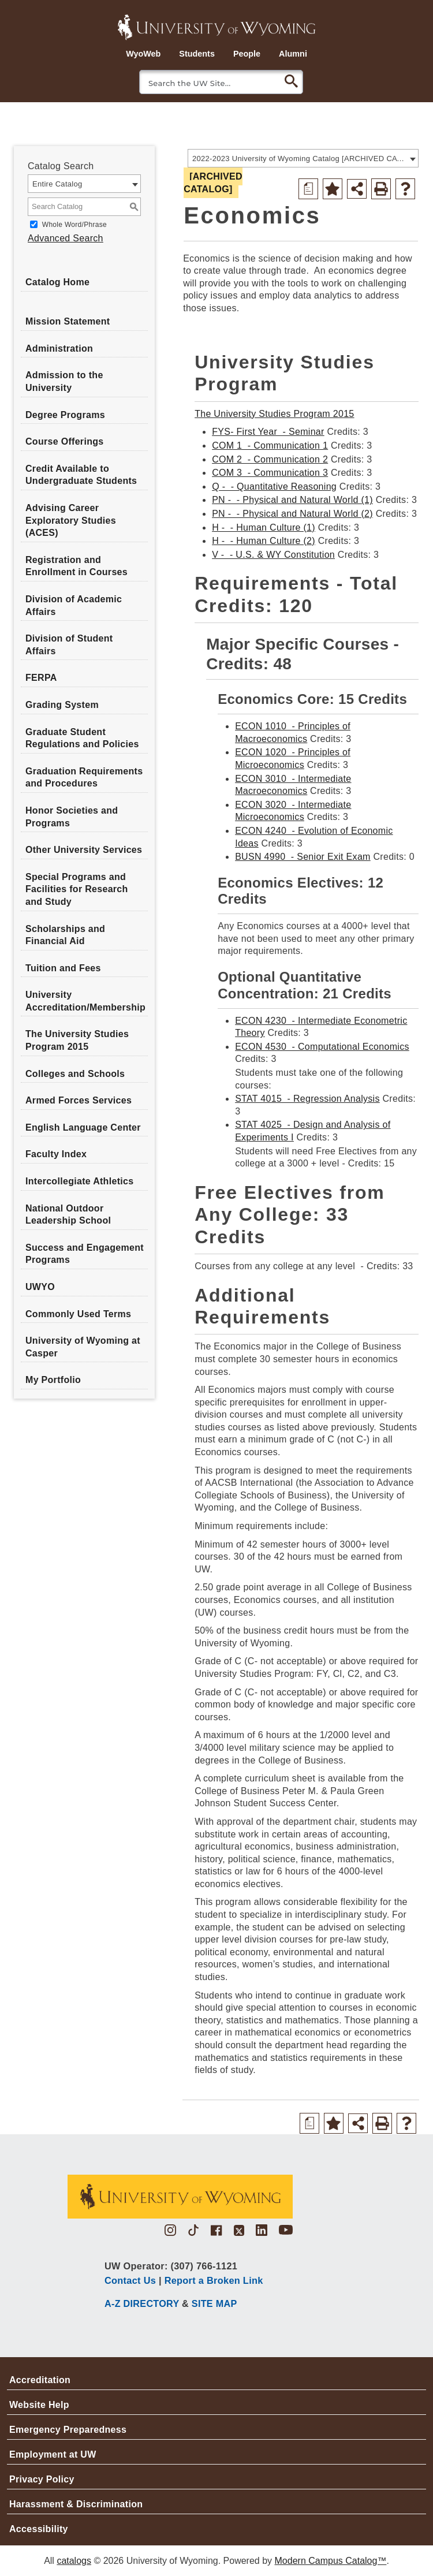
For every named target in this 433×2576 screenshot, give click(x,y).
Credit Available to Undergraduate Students (81, 475)
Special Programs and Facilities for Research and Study (76, 889)
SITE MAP (214, 2303)
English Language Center (83, 1127)
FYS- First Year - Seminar (268, 432)
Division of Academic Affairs (73, 605)
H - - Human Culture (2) (263, 541)
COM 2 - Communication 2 (270, 459)
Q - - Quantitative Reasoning (274, 486)
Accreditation (39, 2380)
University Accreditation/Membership (85, 1001)
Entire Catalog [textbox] (57, 184)
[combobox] (303, 158)
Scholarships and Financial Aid (65, 935)
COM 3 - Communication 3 (270, 473)
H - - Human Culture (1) (263, 527)
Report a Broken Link (214, 2280)
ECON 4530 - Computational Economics (322, 1047)
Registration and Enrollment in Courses (76, 566)
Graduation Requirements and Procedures (84, 777)
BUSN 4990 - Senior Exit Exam (303, 857)
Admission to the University (64, 381)
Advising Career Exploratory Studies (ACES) (70, 520)
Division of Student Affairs (69, 644)
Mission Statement (67, 321)
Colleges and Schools (75, 1074)
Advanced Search (65, 238)
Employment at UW (52, 2454)
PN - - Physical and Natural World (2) (292, 514)
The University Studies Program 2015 (77, 1040)
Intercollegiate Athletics (79, 1181)
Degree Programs (65, 415)
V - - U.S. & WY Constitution (273, 555)
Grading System (62, 705)
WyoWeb (143, 53)
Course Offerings (64, 441)
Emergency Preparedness (67, 2430)
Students (197, 53)
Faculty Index (56, 1154)
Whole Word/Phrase (74, 225)
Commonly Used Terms (78, 1314)
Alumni (293, 53)
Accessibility (38, 2529)
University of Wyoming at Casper (82, 1347)
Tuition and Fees (63, 968)
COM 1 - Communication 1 (270, 445)
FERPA (41, 678)
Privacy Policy (41, 2479)
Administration (59, 348)
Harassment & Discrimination (76, 2504)
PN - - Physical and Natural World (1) (292, 500)
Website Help (39, 2405)
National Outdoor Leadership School (68, 1214)
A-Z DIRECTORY (141, 2303)
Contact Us (130, 2280)
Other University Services (83, 850)
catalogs (74, 2561)
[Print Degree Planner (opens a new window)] (308, 188)
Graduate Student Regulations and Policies (82, 738)
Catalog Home (57, 282)
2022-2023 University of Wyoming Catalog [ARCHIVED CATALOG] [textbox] (299, 158)
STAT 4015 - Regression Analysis (307, 1099)
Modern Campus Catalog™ (331, 2561)
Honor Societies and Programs (71, 817)
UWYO (40, 1287)
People (246, 53)
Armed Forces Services (78, 1100)
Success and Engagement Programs (84, 1254)
